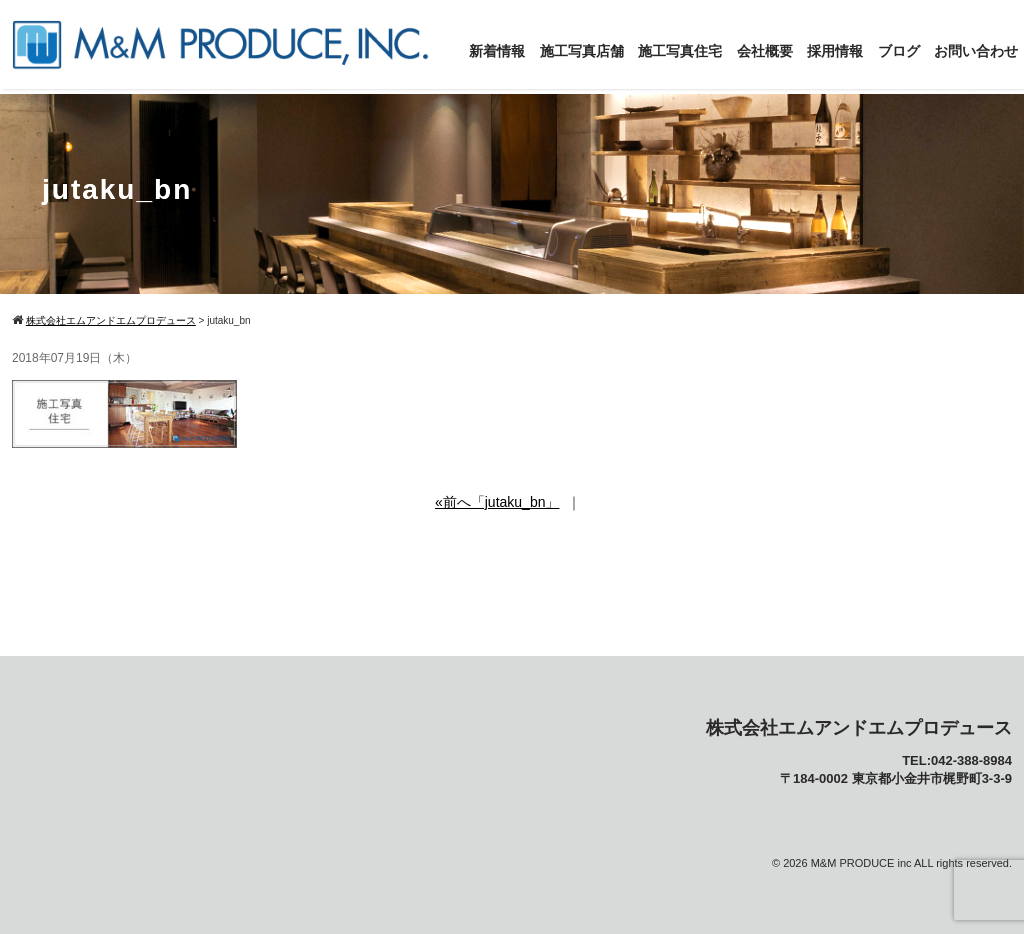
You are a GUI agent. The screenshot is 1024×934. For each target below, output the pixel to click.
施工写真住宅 (680, 51)
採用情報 (835, 51)
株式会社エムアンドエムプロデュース (859, 728)
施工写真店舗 (582, 51)
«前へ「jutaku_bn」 (497, 502)
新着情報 (497, 51)
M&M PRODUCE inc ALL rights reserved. (911, 863)
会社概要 (765, 51)
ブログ (899, 51)
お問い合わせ (976, 51)
